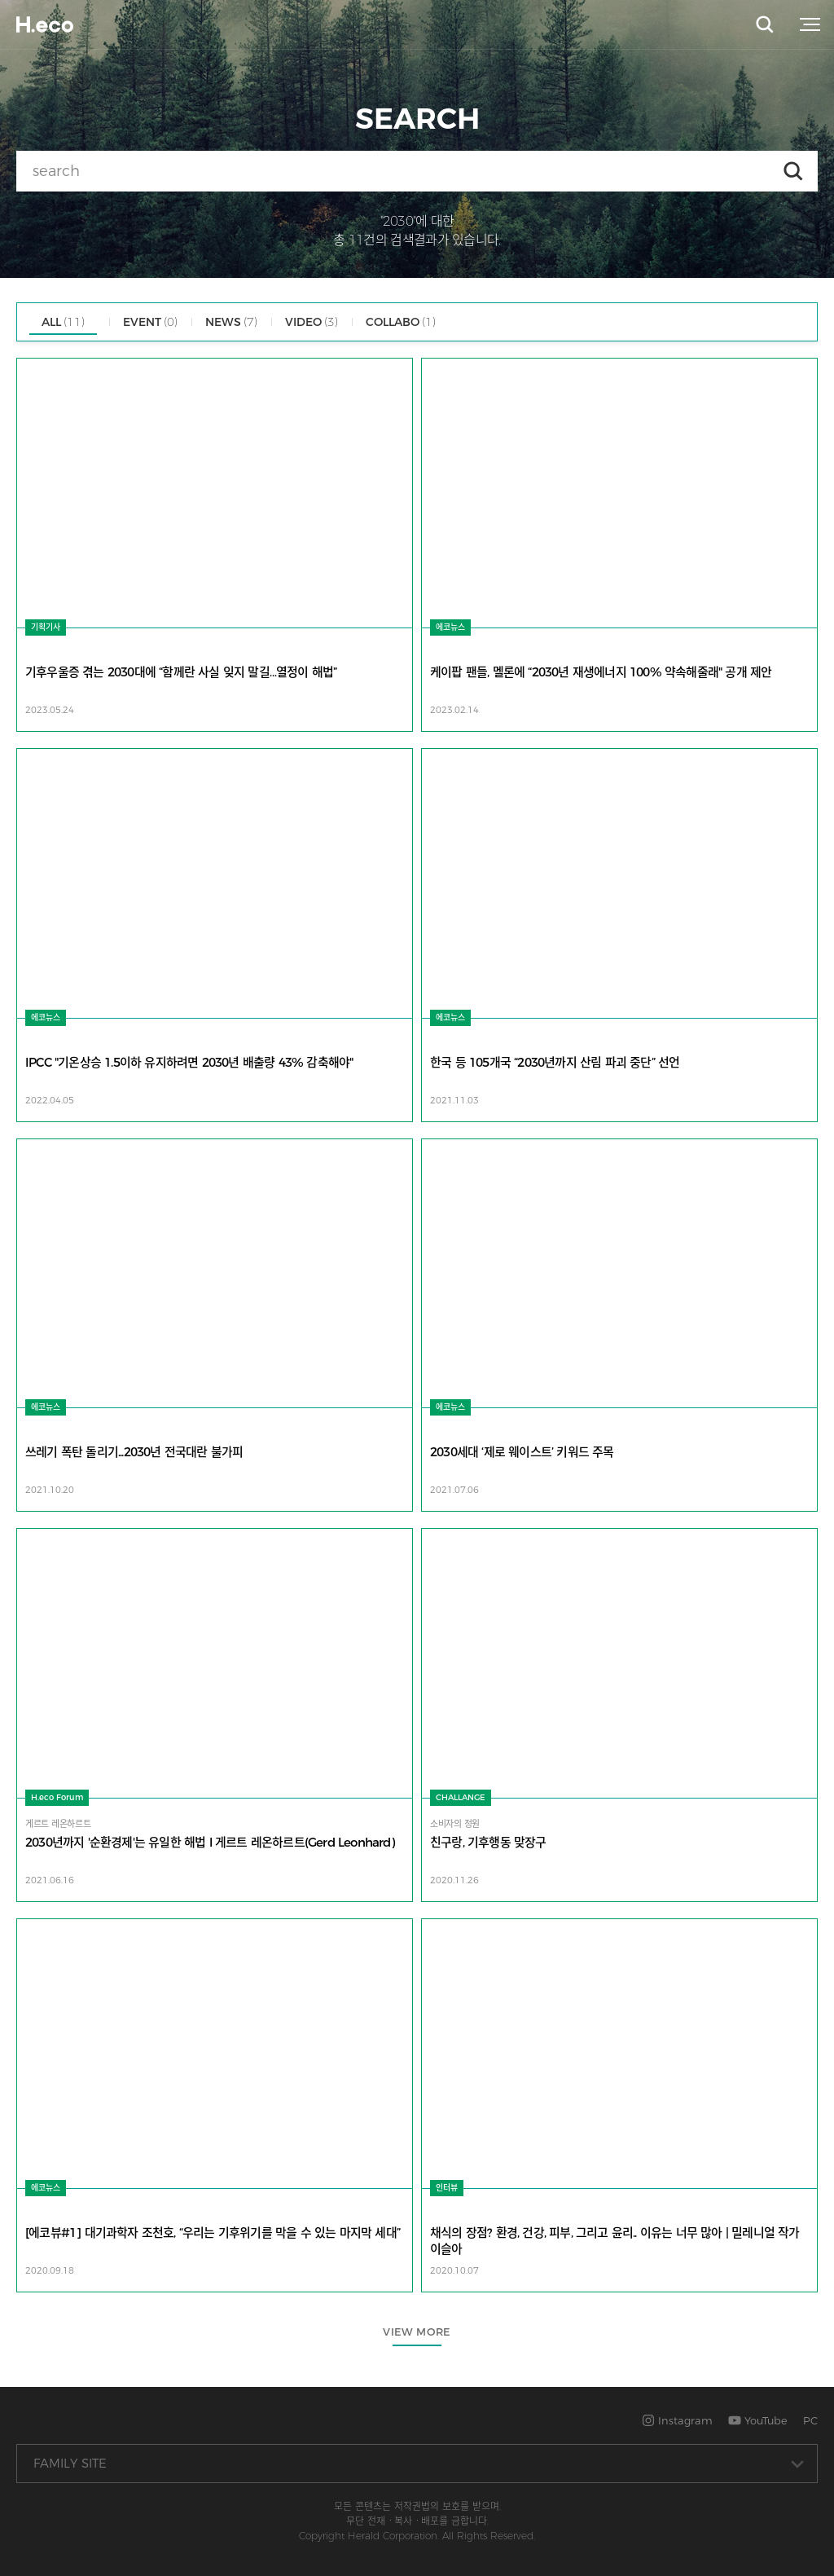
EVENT (150, 322)
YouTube (758, 2420)
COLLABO (401, 322)
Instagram (677, 2420)
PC (810, 2420)
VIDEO (311, 322)
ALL (63, 322)
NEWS (231, 322)
